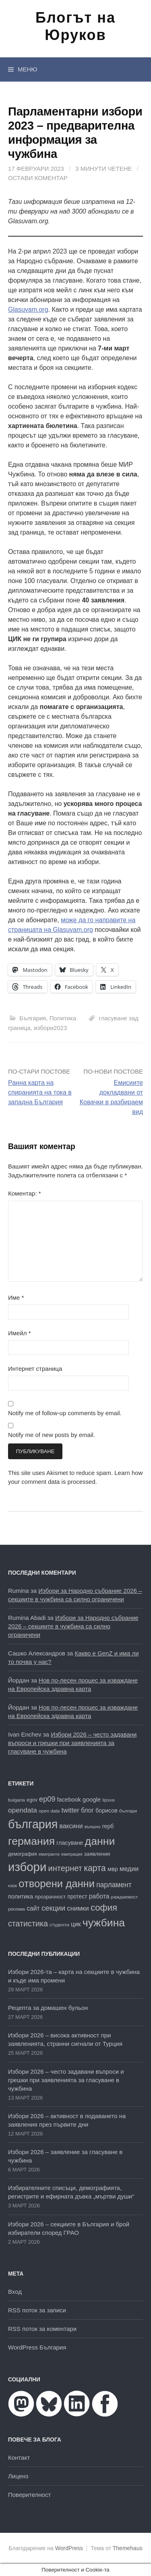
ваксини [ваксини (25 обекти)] (71, 1826)
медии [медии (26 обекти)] (129, 1868)
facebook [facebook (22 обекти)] (69, 1799)
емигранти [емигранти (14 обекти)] (49, 1854)
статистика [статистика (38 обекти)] (28, 1923)
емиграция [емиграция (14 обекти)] (72, 1854)
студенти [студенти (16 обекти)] (59, 1924)
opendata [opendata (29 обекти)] (22, 1810)
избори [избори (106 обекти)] (27, 1866)
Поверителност (29, 2494)
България (32, 1018)
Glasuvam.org (28, 309)
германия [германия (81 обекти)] (31, 1841)
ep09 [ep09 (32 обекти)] (47, 1799)
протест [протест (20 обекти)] (77, 1897)
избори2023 (50, 1027)
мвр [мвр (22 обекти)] (113, 1869)
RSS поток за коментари (42, 2328)
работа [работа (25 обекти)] (99, 1896)
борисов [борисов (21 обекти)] (106, 1810)
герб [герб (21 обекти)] (108, 1826)
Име (16, 1297)
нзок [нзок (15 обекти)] (12, 1885)
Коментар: (24, 1193)
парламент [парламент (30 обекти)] (114, 1885)
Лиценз (18, 2476)
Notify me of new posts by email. (51, 1434)
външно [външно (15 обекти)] (93, 1826)
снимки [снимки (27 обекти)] (78, 1908)
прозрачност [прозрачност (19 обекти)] (50, 1897)
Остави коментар (38, 177)
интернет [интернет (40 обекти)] (65, 1868)
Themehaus (128, 2548)
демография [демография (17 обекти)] (22, 1854)
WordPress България (37, 2347)
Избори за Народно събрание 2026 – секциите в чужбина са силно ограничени (73, 1626)
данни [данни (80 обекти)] (100, 1841)
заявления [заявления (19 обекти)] (97, 1854)
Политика (63, 1018)
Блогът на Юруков (75, 26)
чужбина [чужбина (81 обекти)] (104, 1923)
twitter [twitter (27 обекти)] (70, 1810)
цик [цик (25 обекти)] (76, 1924)
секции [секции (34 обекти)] (53, 1908)
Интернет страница (35, 1368)
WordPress (69, 2548)
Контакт (19, 2457)
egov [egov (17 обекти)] (32, 1800)
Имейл (19, 1333)
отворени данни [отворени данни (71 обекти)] (57, 1883)
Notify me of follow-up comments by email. (65, 1413)
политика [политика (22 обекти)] (20, 1896)
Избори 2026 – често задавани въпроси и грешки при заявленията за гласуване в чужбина (72, 1743)
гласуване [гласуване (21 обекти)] (69, 1843)
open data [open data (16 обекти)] (49, 1810)
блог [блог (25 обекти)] (87, 1810)
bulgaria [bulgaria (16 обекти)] (16, 1799)
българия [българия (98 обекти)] (33, 1824)
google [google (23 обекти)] (92, 1799)
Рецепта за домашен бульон (48, 2007)
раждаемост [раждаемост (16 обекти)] (124, 1896)
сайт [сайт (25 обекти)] (33, 1908)
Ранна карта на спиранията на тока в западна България (40, 1092)
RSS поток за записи (37, 2310)
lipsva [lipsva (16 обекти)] (108, 1799)
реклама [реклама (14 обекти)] (16, 1909)
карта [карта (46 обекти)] (95, 1868)
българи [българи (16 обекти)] (128, 1810)
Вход (15, 2291)
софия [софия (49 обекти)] (104, 1908)
